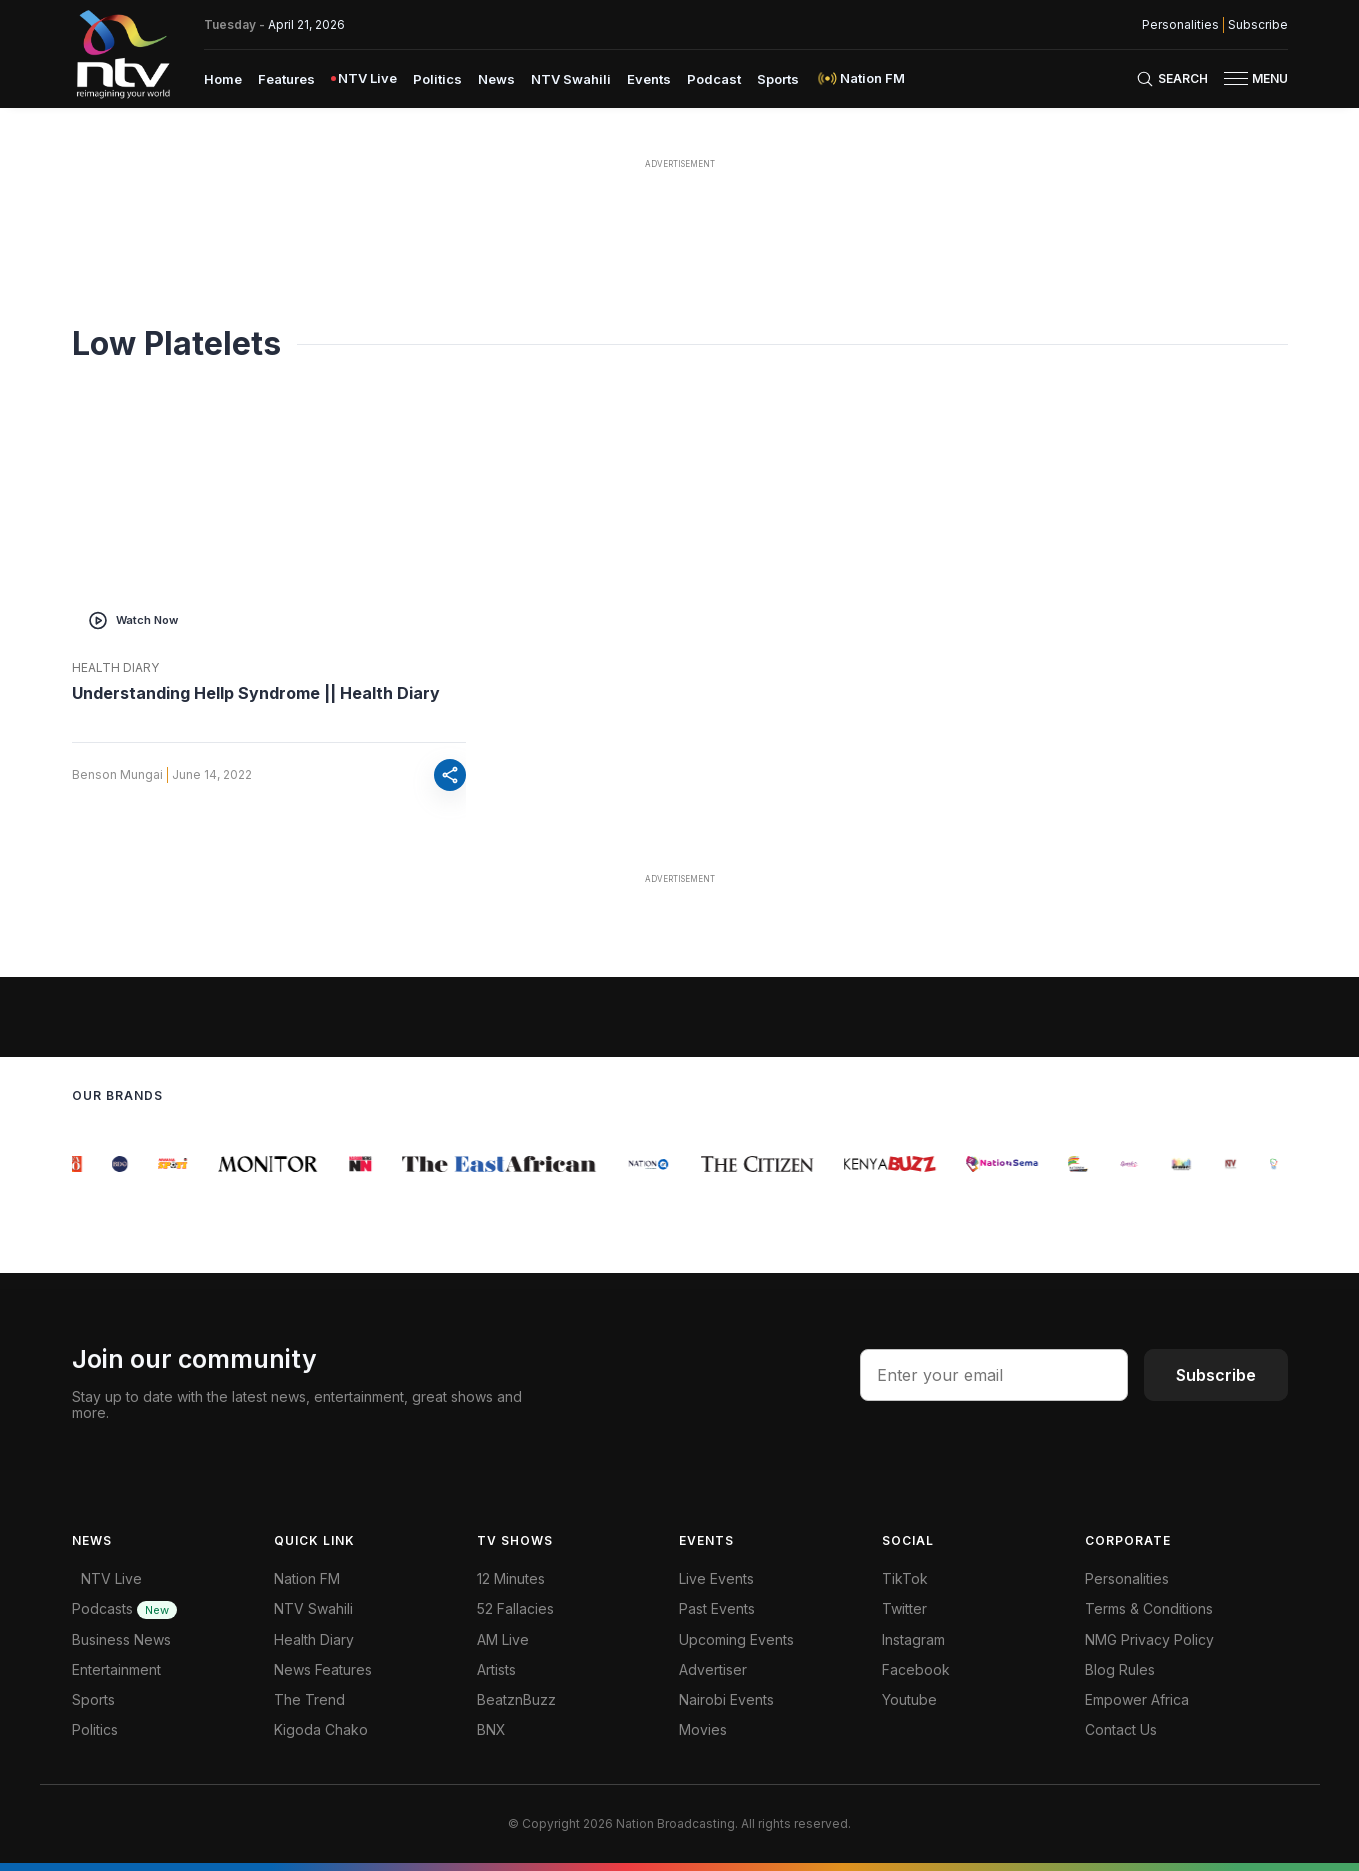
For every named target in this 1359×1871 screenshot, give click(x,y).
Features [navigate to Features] (286, 79)
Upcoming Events (736, 1639)
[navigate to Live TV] (364, 78)
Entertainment (116, 1669)
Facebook (916, 1669)
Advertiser (713, 1669)
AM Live (503, 1639)
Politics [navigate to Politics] (437, 79)
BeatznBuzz (516, 1699)
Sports (93, 1699)
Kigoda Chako (321, 1729)
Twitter (904, 1608)
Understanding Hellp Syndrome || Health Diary (256, 693)
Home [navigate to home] (223, 79)
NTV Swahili (313, 1608)
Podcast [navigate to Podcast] (714, 79)
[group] (83, 1164)
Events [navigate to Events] (649, 79)
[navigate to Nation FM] (860, 78)
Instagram (913, 1639)
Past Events (717, 1608)
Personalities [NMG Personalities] (1180, 25)
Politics (95, 1729)
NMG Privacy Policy (1149, 1639)
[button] (1248, 78)
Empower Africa (1137, 1699)
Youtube (909, 1699)
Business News (121, 1639)
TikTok (905, 1578)
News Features (323, 1669)
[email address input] (994, 1375)
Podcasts (124, 1608)
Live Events (716, 1578)
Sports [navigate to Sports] (778, 79)
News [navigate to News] (496, 79)
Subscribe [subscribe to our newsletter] (1258, 25)
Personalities (1127, 1578)
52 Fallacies (515, 1608)
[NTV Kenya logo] (122, 54)
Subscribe (1216, 1375)
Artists (496, 1669)
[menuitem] (223, 78)
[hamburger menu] (1236, 78)
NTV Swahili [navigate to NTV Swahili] (571, 79)
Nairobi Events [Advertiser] (726, 1699)
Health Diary (115, 668)
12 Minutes (511, 1578)
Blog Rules (1120, 1669)
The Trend (309, 1699)
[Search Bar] (1172, 79)
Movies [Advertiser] (703, 1729)
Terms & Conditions (1149, 1608)
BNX (491, 1729)
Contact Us (1121, 1729)
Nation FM (307, 1578)
